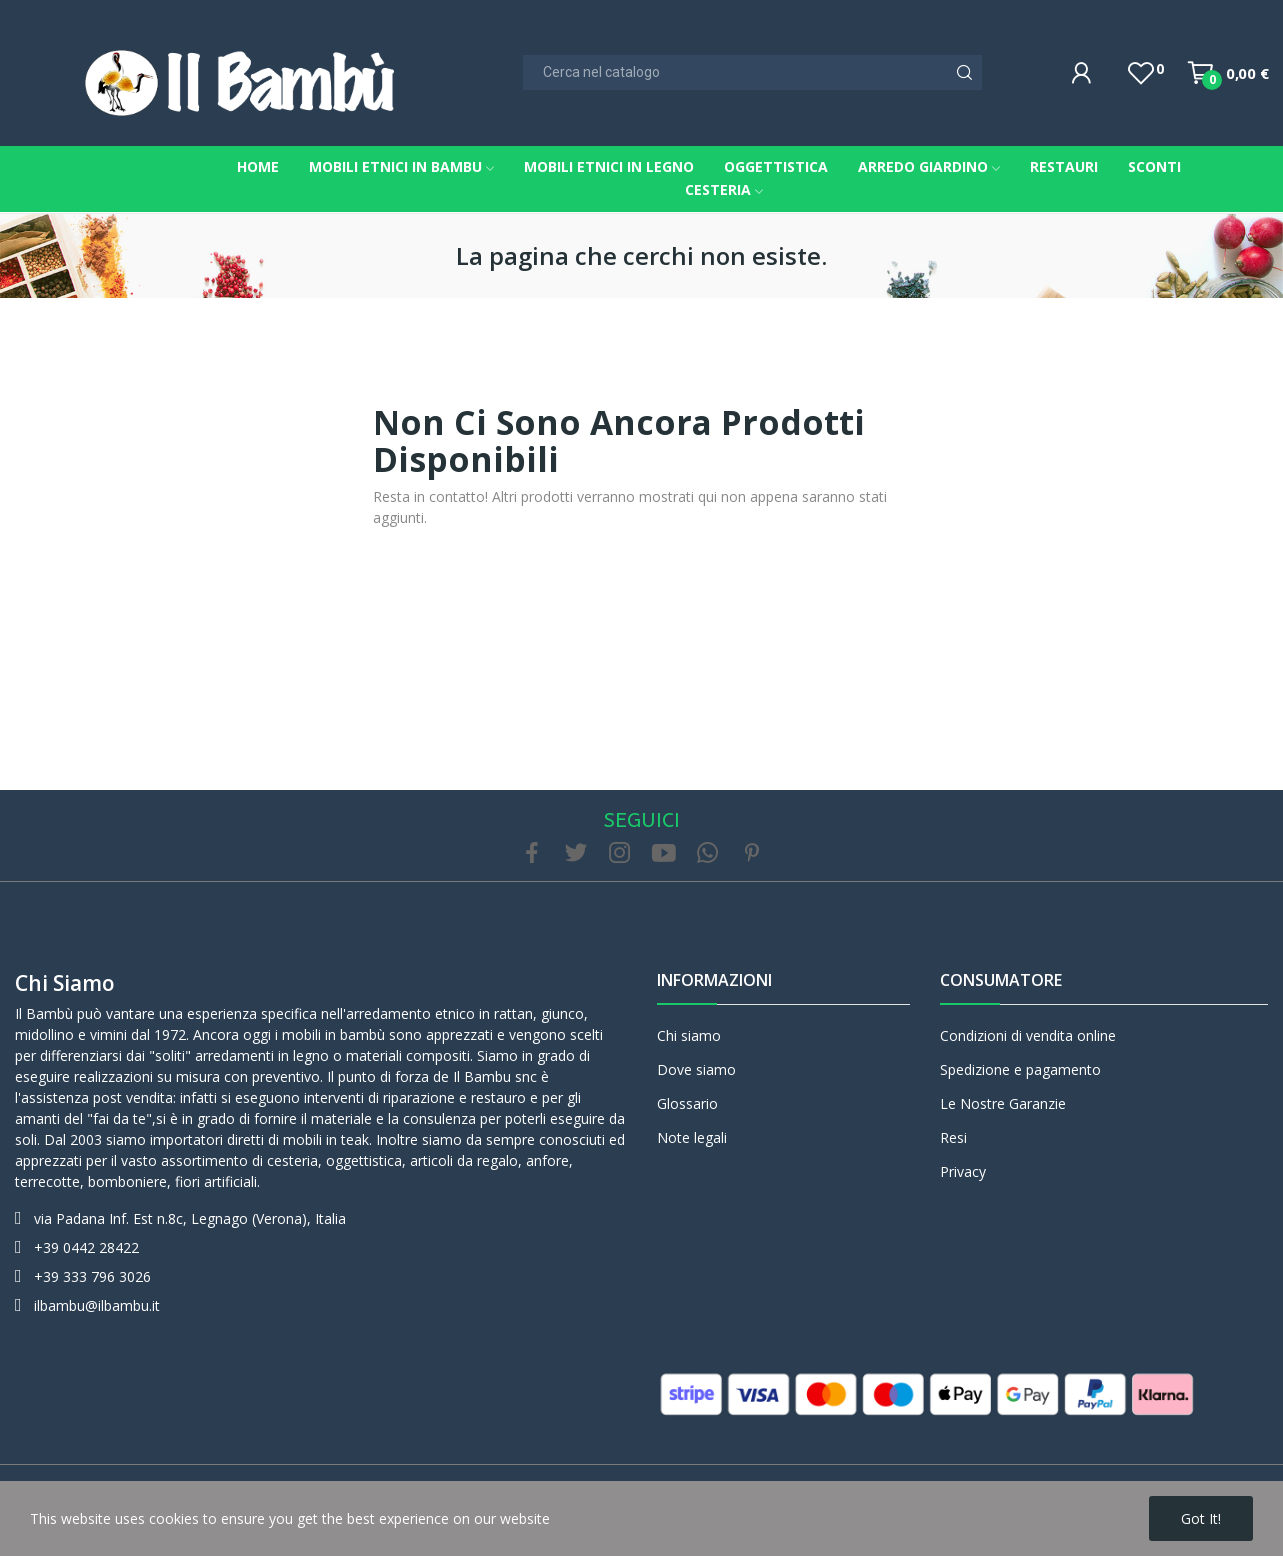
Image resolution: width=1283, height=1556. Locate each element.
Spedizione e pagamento (1020, 1069)
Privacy (963, 1171)
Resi (953, 1137)
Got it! (1201, 1518)
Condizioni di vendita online (1028, 1035)
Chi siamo (65, 983)
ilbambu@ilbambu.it (97, 1305)
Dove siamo (696, 1069)
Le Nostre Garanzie (1003, 1103)
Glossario (687, 1103)
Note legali (692, 1137)
